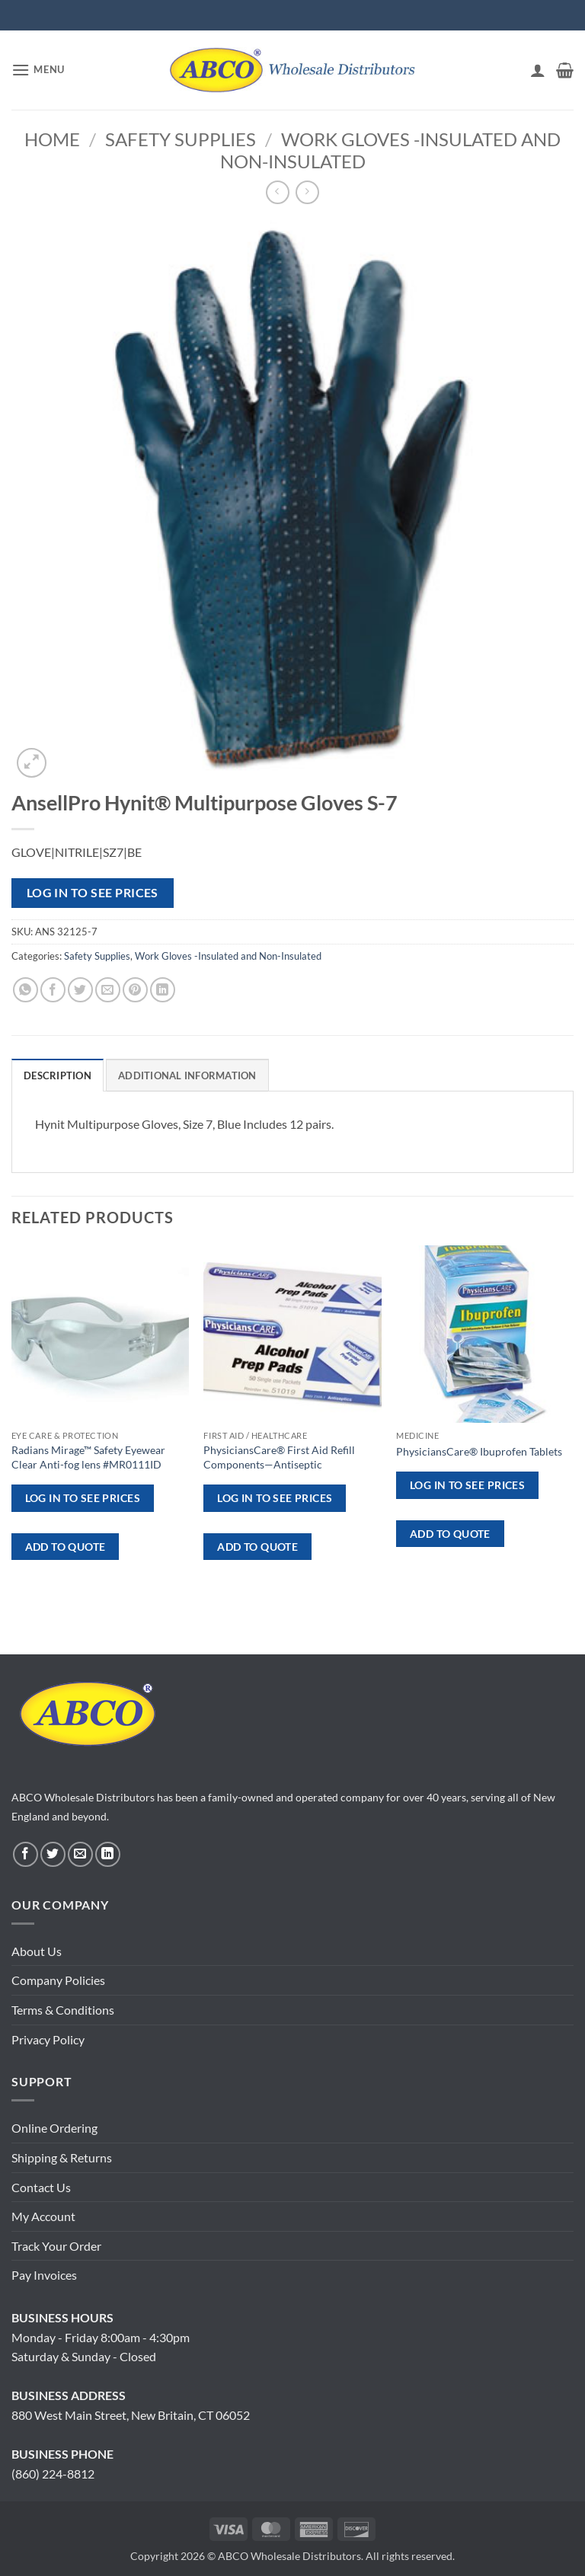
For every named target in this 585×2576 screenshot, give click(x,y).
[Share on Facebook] (53, 989)
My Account (43, 2216)
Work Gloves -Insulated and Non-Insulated (390, 150)
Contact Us (41, 2187)
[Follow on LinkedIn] (107, 1854)
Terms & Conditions (62, 2009)
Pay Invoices (44, 2275)
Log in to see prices (92, 893)
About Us (36, 1951)
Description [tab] (57, 1075)
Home (52, 139)
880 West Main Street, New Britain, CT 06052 (130, 2415)
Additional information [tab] (187, 1075)
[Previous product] (307, 192)
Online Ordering (54, 2128)
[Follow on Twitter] (53, 1854)
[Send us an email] (80, 1854)
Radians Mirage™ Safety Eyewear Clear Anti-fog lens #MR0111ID (88, 1457)
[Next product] (277, 192)
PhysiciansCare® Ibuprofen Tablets (479, 1451)
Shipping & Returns (61, 2157)
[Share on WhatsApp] (25, 989)
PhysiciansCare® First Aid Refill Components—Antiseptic (279, 1457)
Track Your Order (56, 2246)
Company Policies (58, 1980)
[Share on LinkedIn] (162, 989)
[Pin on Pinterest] (135, 989)
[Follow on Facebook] (25, 1854)
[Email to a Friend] (107, 989)
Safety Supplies (180, 139)
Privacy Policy (48, 2039)
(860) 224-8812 (52, 2473)
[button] (38, 69)
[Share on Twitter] (80, 989)
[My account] (537, 70)
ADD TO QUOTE (65, 1546)
